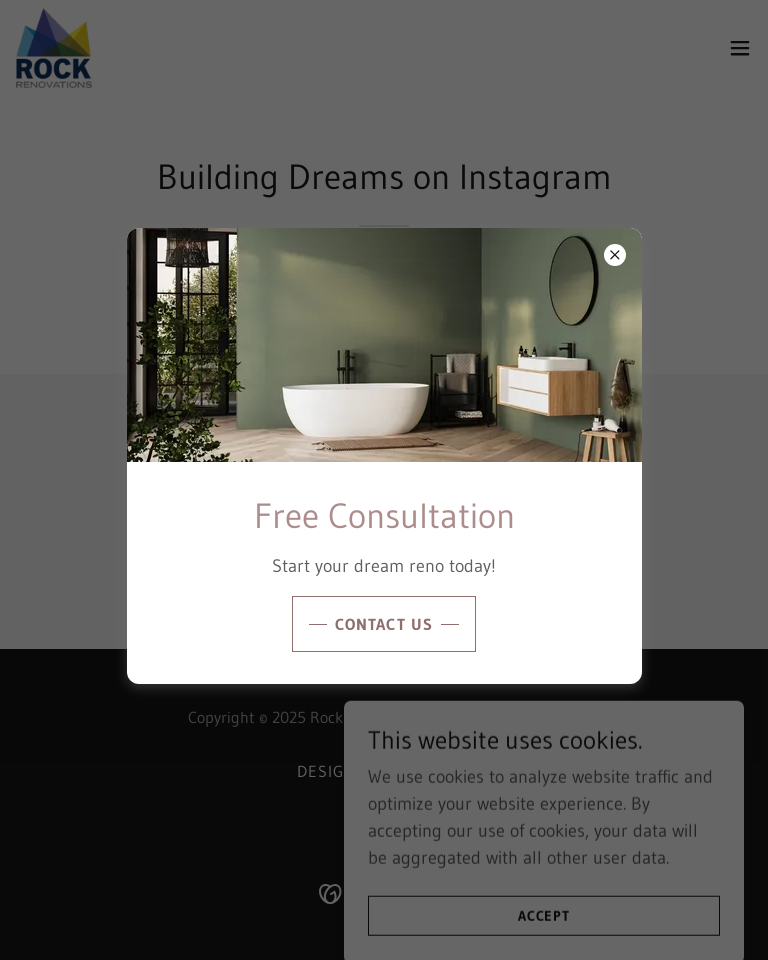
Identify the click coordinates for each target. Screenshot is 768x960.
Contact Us (384, 624)
